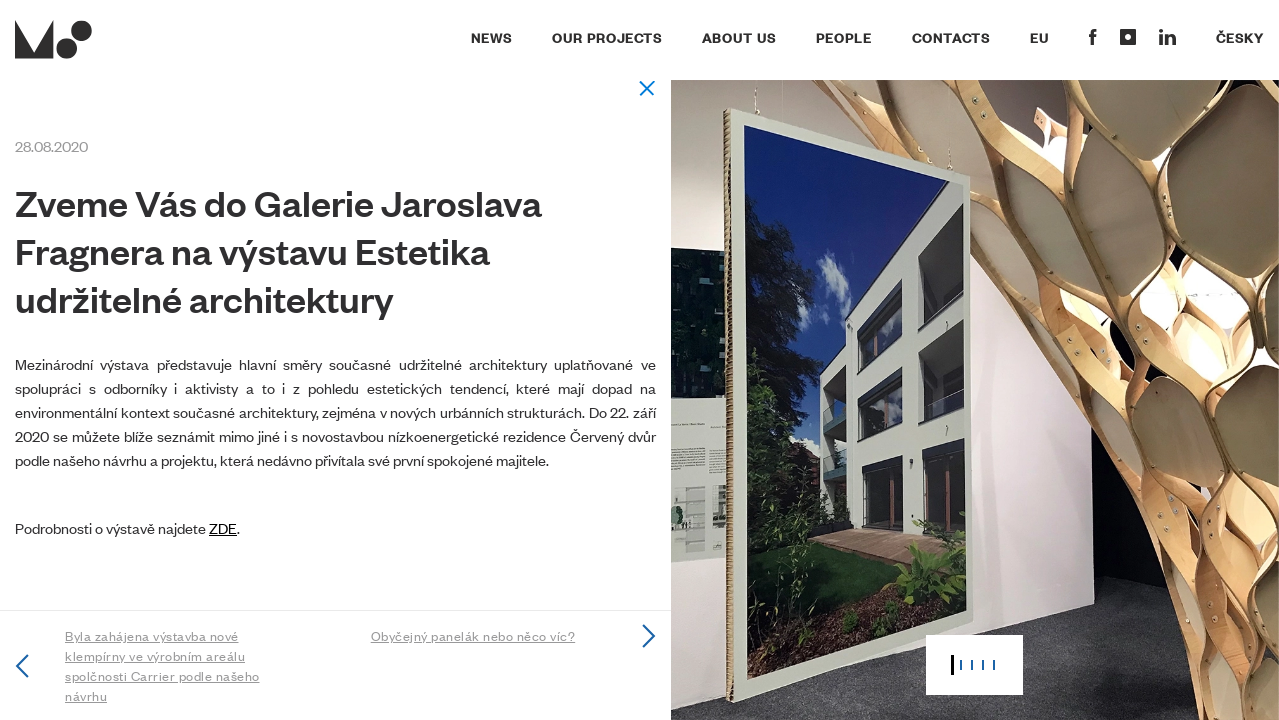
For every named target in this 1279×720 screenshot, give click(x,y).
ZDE (223, 527)
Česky (1240, 37)
